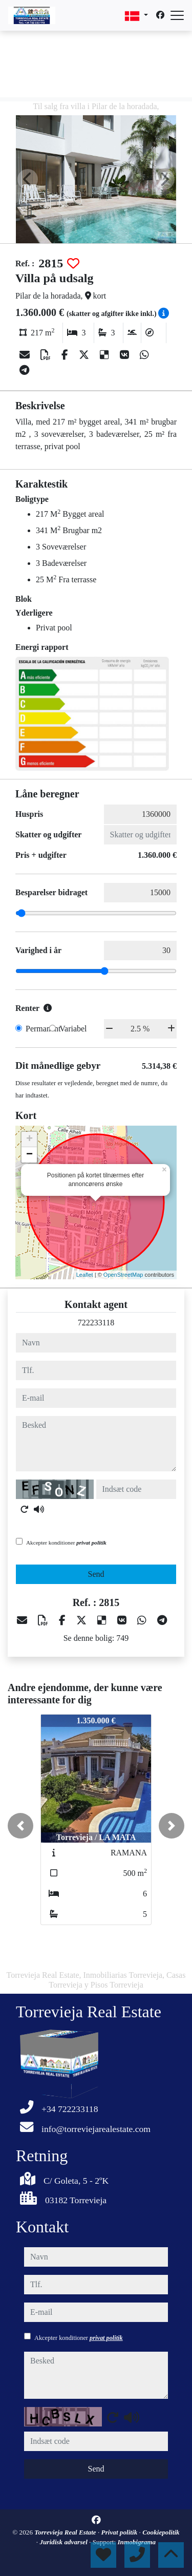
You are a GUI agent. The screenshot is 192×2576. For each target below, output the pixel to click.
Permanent (43, 1028)
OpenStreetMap (123, 1275)
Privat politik (120, 2532)
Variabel (73, 1028)
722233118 (96, 1322)
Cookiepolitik (161, 2532)
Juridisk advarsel (64, 2542)
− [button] (29, 1155)
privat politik (91, 1542)
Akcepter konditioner (66, 1542)
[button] (20, 1826)
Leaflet (84, 1275)
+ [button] (29, 1139)
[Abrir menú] (177, 15)
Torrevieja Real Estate (66, 2532)
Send (96, 1574)
